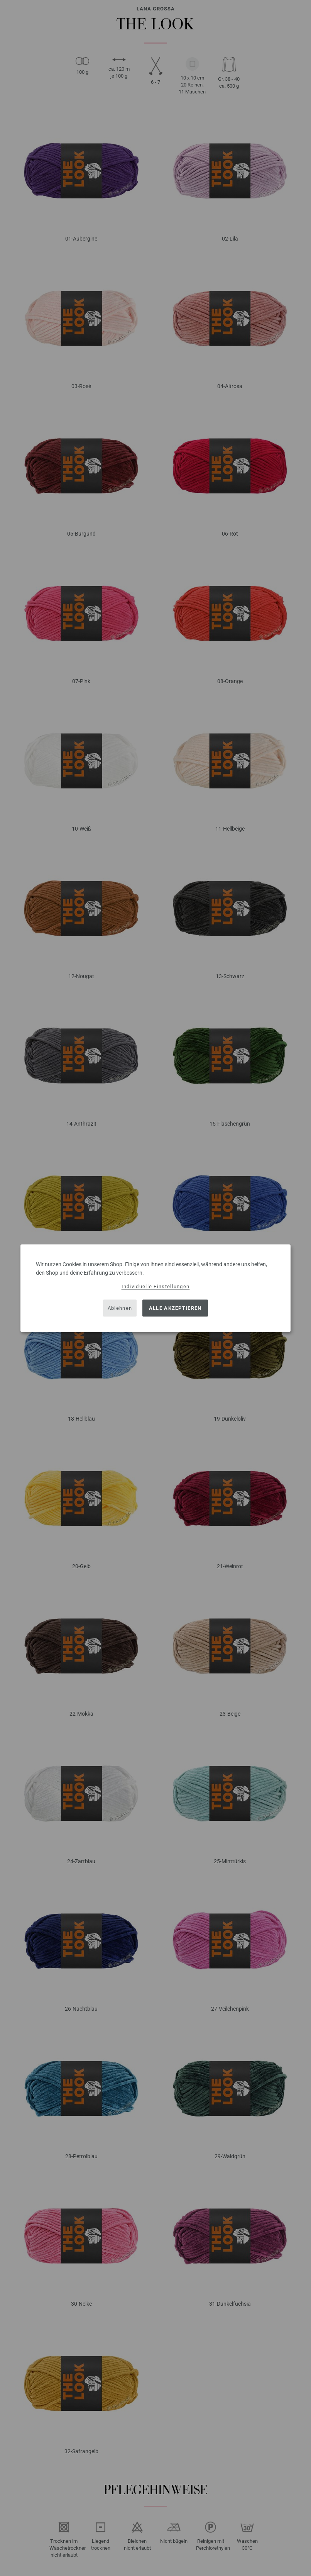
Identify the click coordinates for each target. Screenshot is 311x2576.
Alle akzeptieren (175, 1308)
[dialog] (155, 1288)
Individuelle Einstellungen (156, 1286)
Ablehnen (120, 1308)
